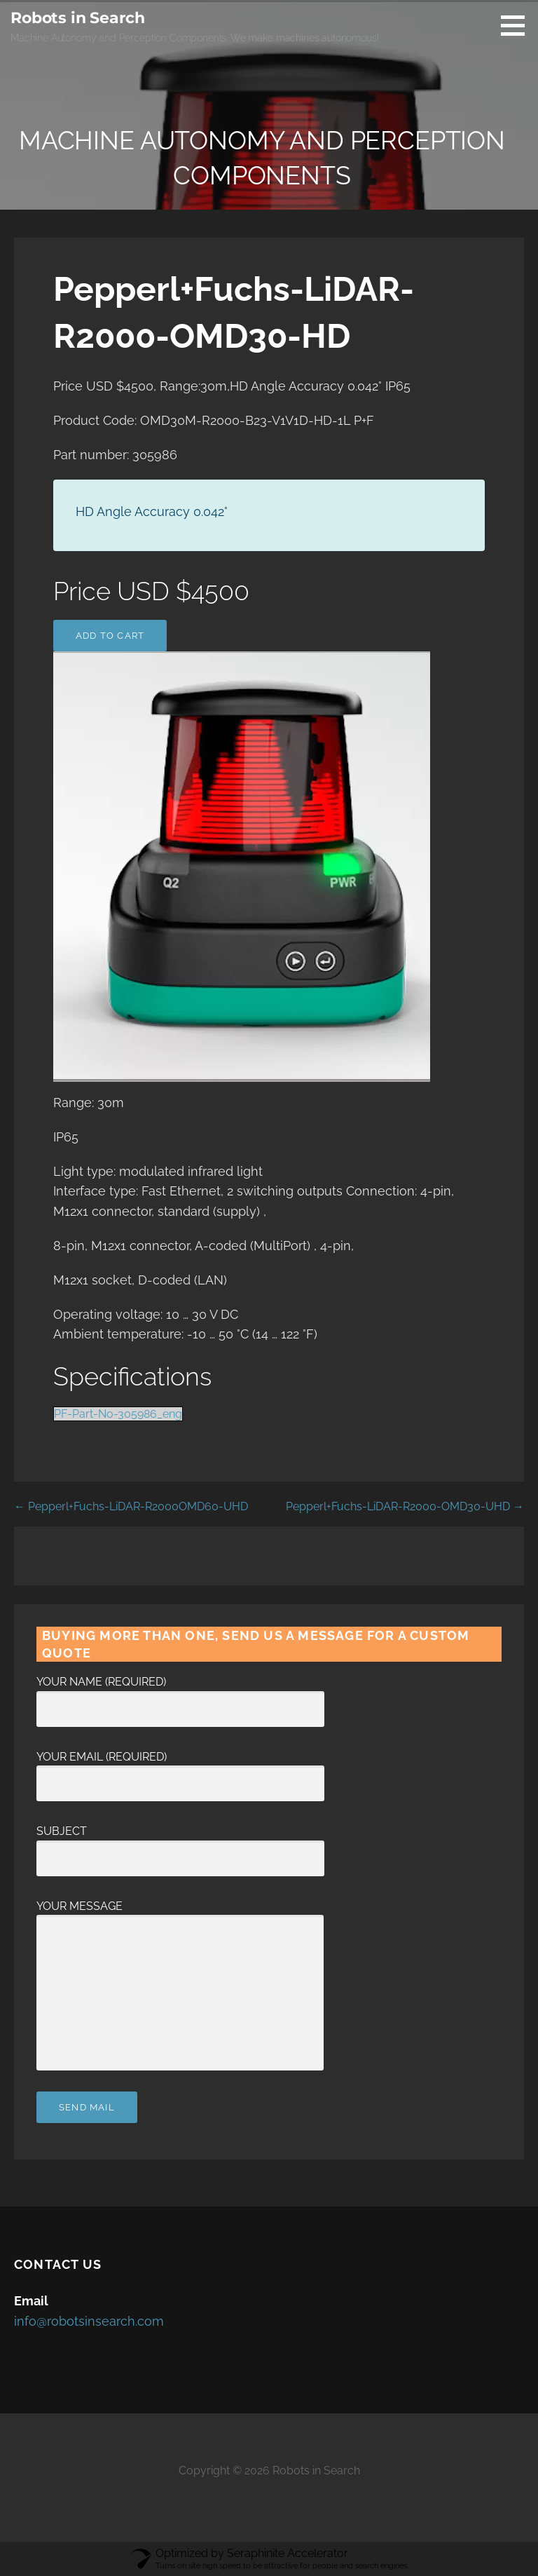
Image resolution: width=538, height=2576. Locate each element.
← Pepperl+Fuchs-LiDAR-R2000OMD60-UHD (131, 1506)
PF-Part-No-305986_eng (118, 1414)
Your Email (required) (180, 1770)
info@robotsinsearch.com (89, 2321)
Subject (180, 1844)
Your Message (180, 1915)
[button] (517, 25)
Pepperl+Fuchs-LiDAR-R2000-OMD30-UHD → (405, 1506)
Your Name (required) (180, 1695)
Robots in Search (77, 17)
